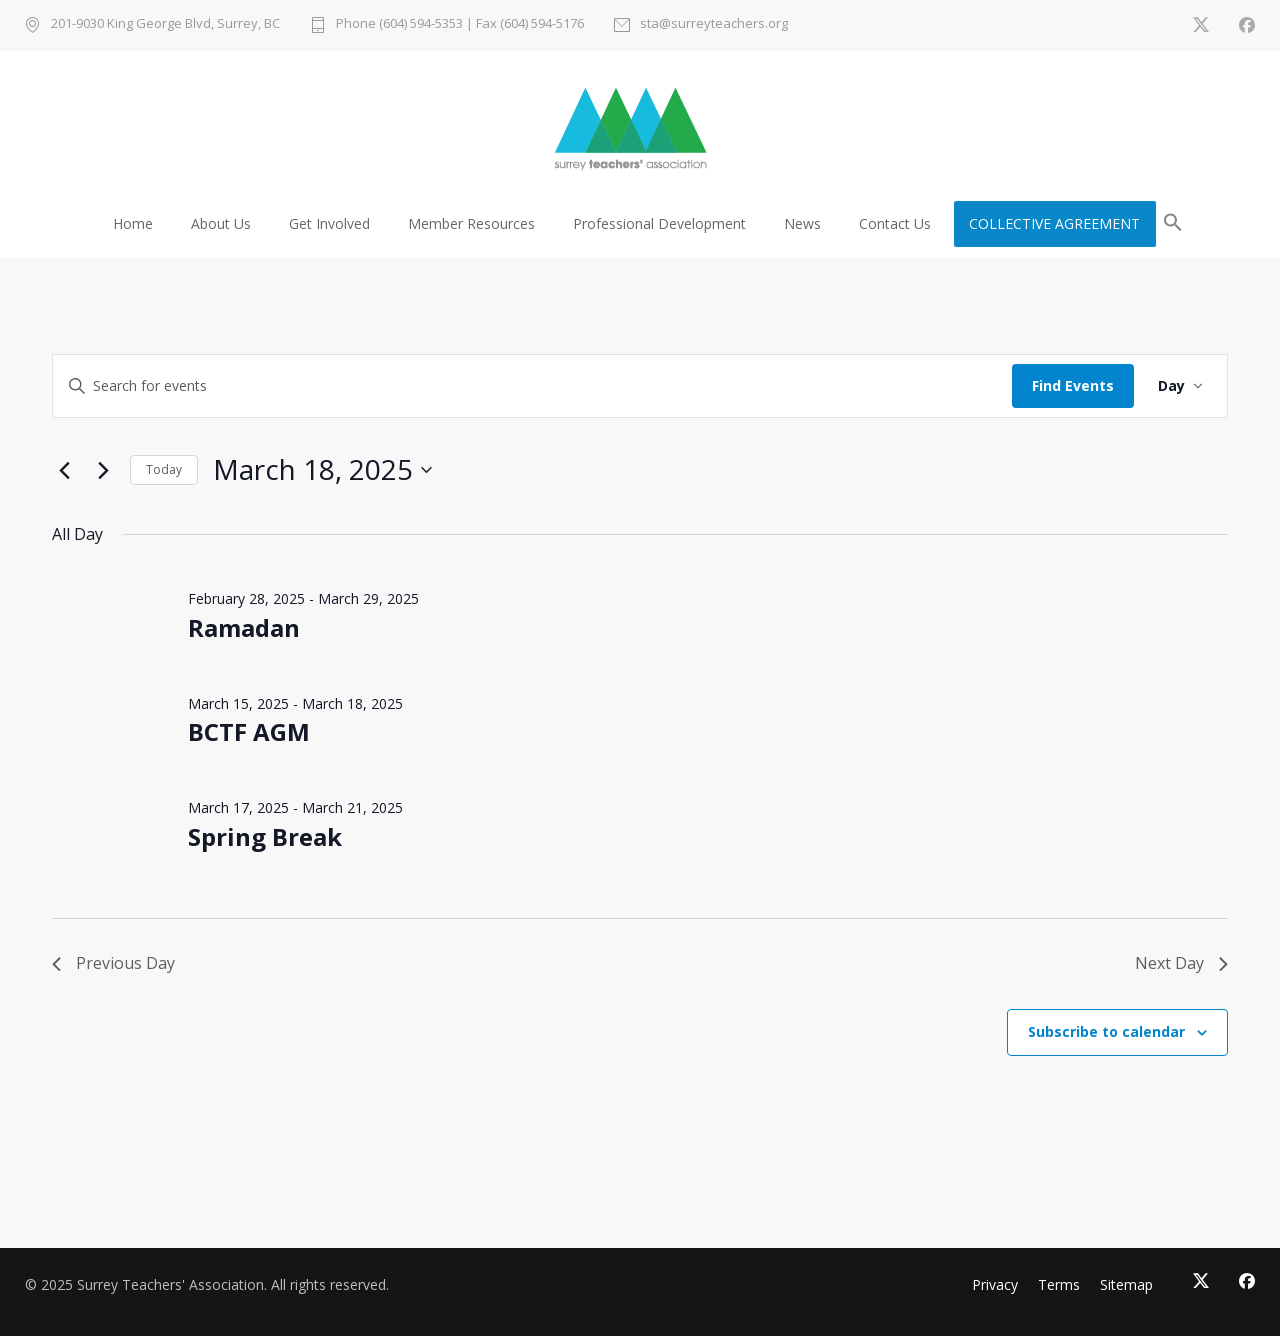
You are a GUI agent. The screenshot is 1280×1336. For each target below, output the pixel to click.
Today (164, 469)
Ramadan (244, 627)
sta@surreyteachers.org (714, 24)
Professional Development (659, 223)
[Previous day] (64, 470)
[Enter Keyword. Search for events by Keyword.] (532, 386)
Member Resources (471, 223)
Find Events (1073, 385)
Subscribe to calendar (1106, 1031)
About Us (221, 223)
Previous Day (113, 963)
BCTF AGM (249, 731)
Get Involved (329, 223)
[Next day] (103, 470)
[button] (1173, 225)
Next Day (1181, 963)
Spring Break (265, 836)
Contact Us (895, 223)
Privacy (995, 1284)
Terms (1059, 1284)
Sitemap (1126, 1284)
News (802, 223)
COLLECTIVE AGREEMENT (1054, 223)
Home (133, 223)
